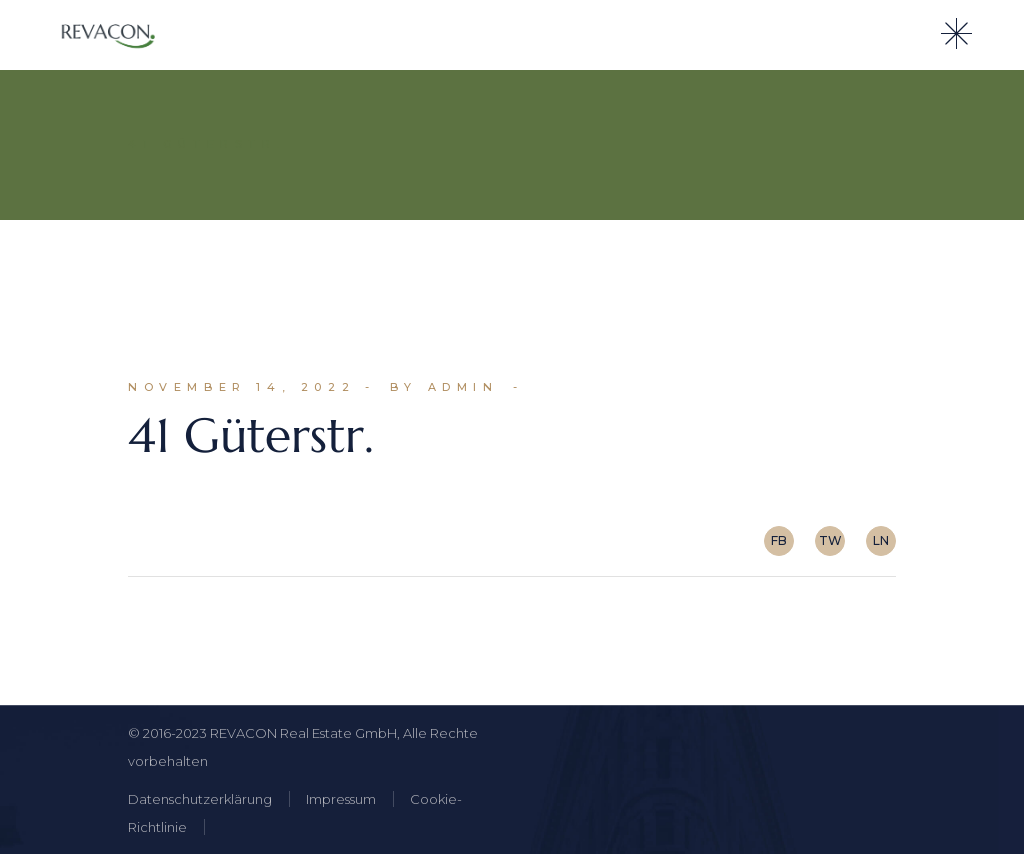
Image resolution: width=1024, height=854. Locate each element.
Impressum (341, 799)
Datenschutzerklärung (200, 799)
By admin (444, 387)
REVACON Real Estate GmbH (303, 733)
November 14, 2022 (241, 387)
